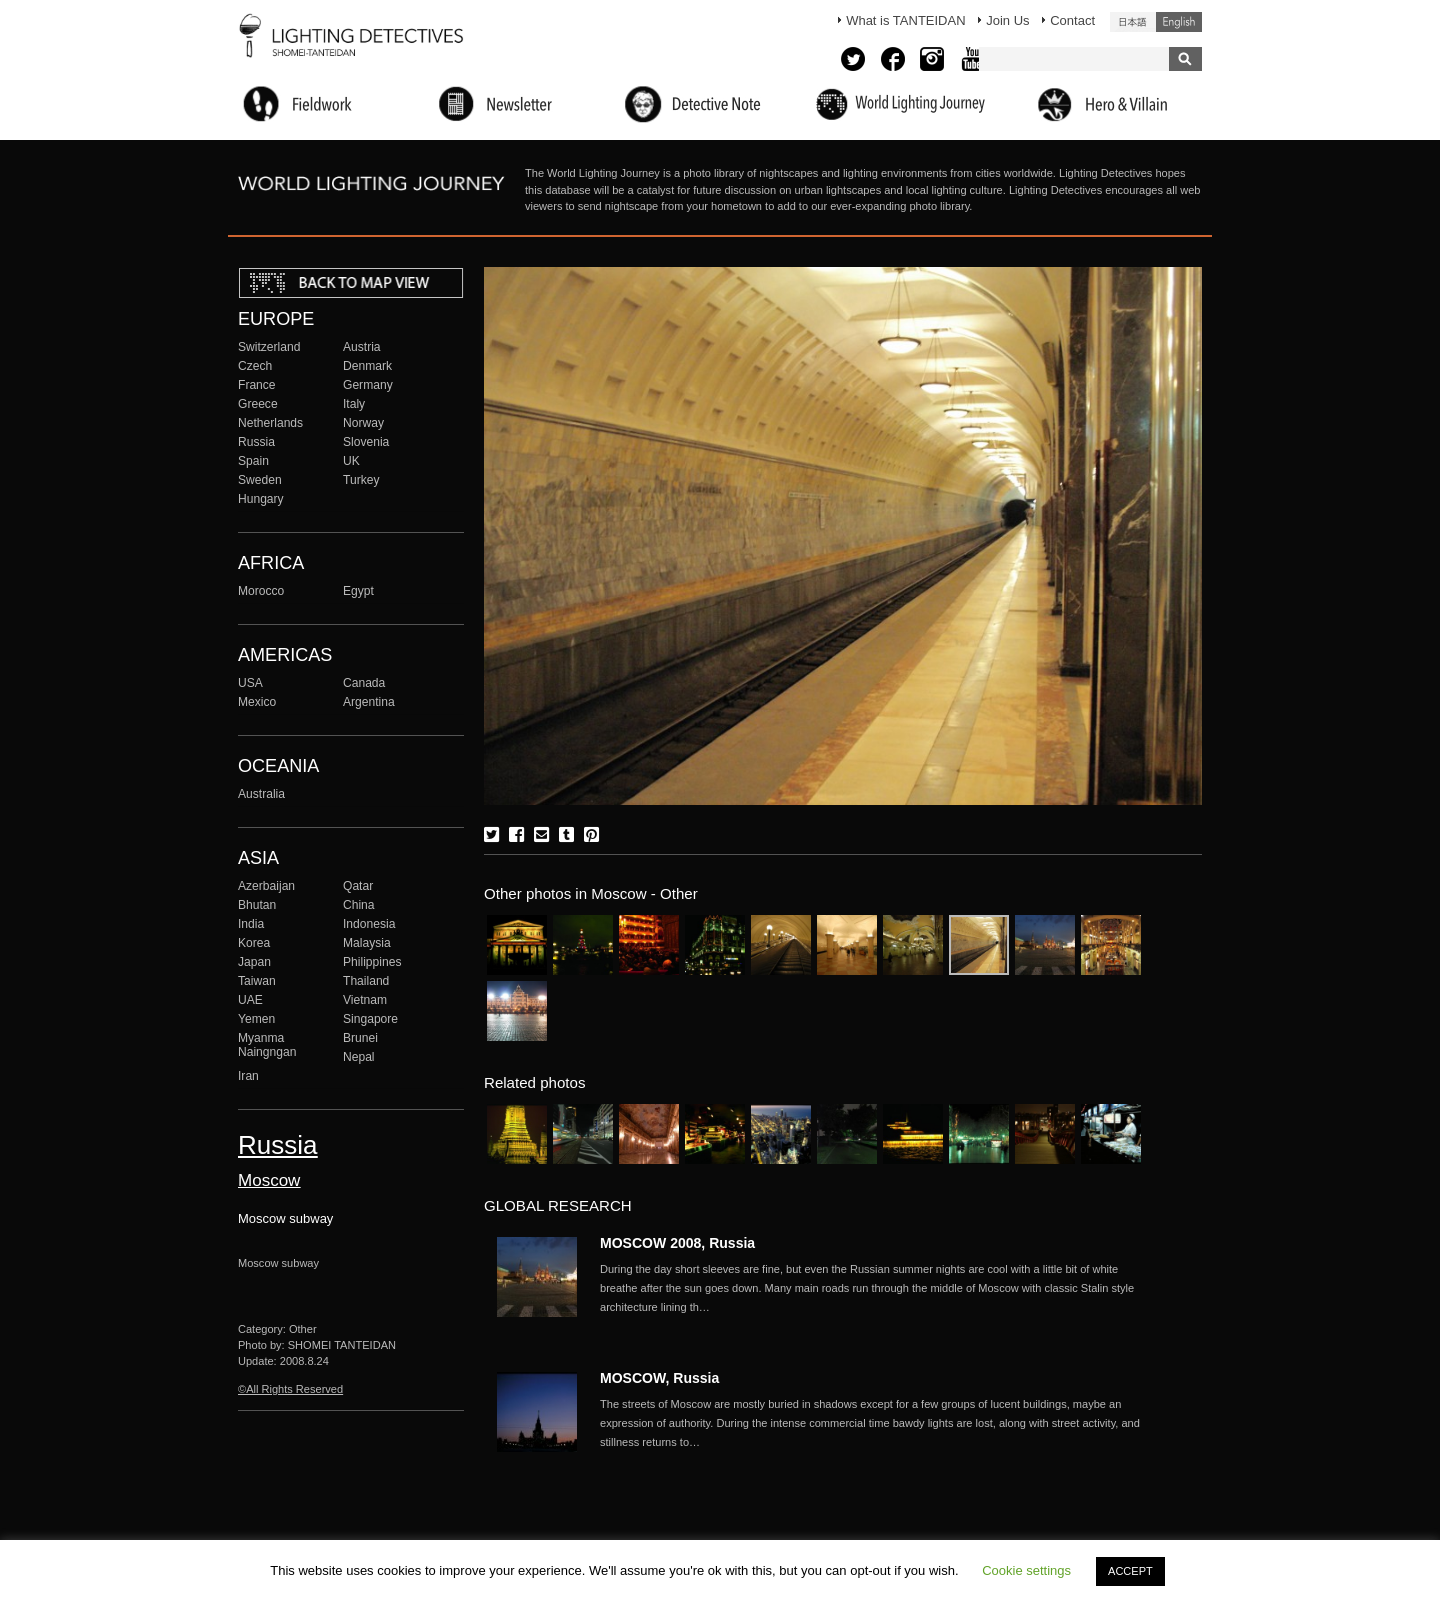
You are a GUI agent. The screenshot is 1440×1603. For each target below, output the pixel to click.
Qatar (358, 886)
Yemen (256, 1019)
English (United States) (1179, 22)
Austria (362, 347)
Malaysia (367, 943)
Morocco (261, 591)
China (359, 905)
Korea (254, 943)
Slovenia (366, 442)
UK (351, 461)
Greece (258, 404)
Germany (368, 385)
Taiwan (257, 981)
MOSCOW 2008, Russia (677, 1243)
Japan (254, 962)
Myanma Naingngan (267, 1045)
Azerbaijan (266, 886)
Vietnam (365, 1000)
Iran (248, 1076)
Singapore (370, 1019)
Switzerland (269, 347)
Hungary (261, 499)
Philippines (372, 962)
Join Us (1007, 20)
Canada (364, 683)
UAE (250, 1000)
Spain (253, 461)
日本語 (1133, 22)
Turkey (361, 480)
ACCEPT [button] (1130, 1571)
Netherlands (270, 423)
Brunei (360, 1038)
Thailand (366, 981)
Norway (363, 423)
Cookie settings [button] (1026, 1570)
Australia (261, 794)
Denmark (367, 366)
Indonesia (369, 924)
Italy (354, 404)
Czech (255, 366)
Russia (256, 442)
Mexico (257, 702)
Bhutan (257, 905)
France (257, 385)
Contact (1072, 20)
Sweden (260, 480)
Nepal (359, 1057)
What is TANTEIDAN (905, 20)
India (251, 924)
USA (250, 683)
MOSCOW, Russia (659, 1378)
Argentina (369, 702)
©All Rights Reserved (290, 1389)
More (870, 1288)
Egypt (358, 591)
